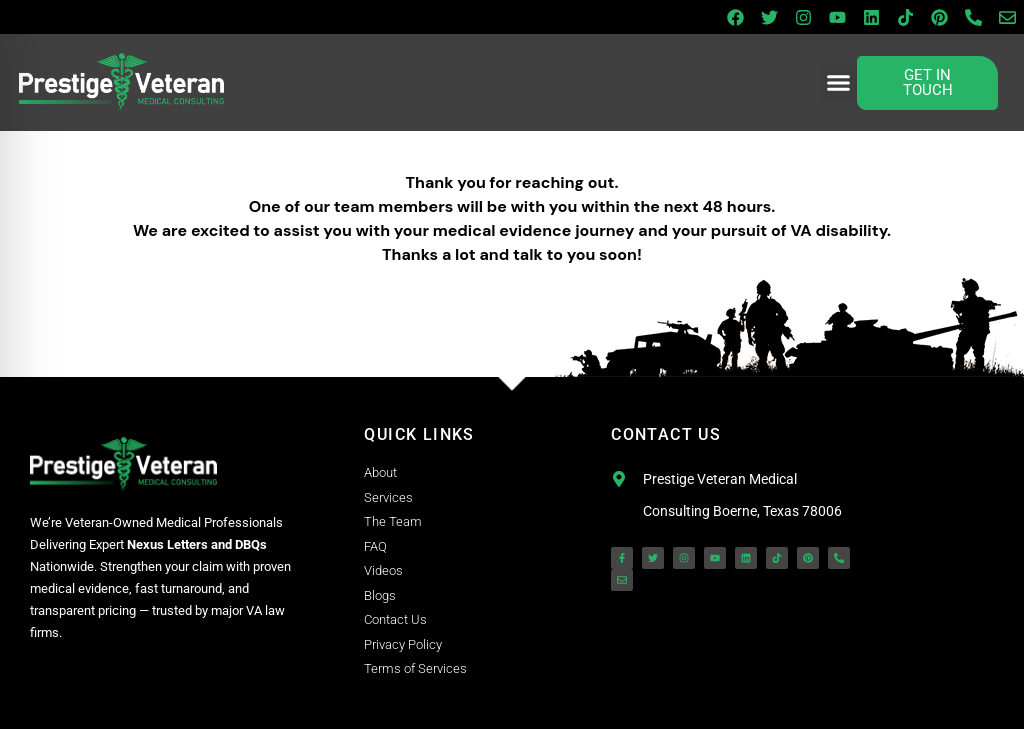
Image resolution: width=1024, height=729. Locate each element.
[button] (839, 83)
